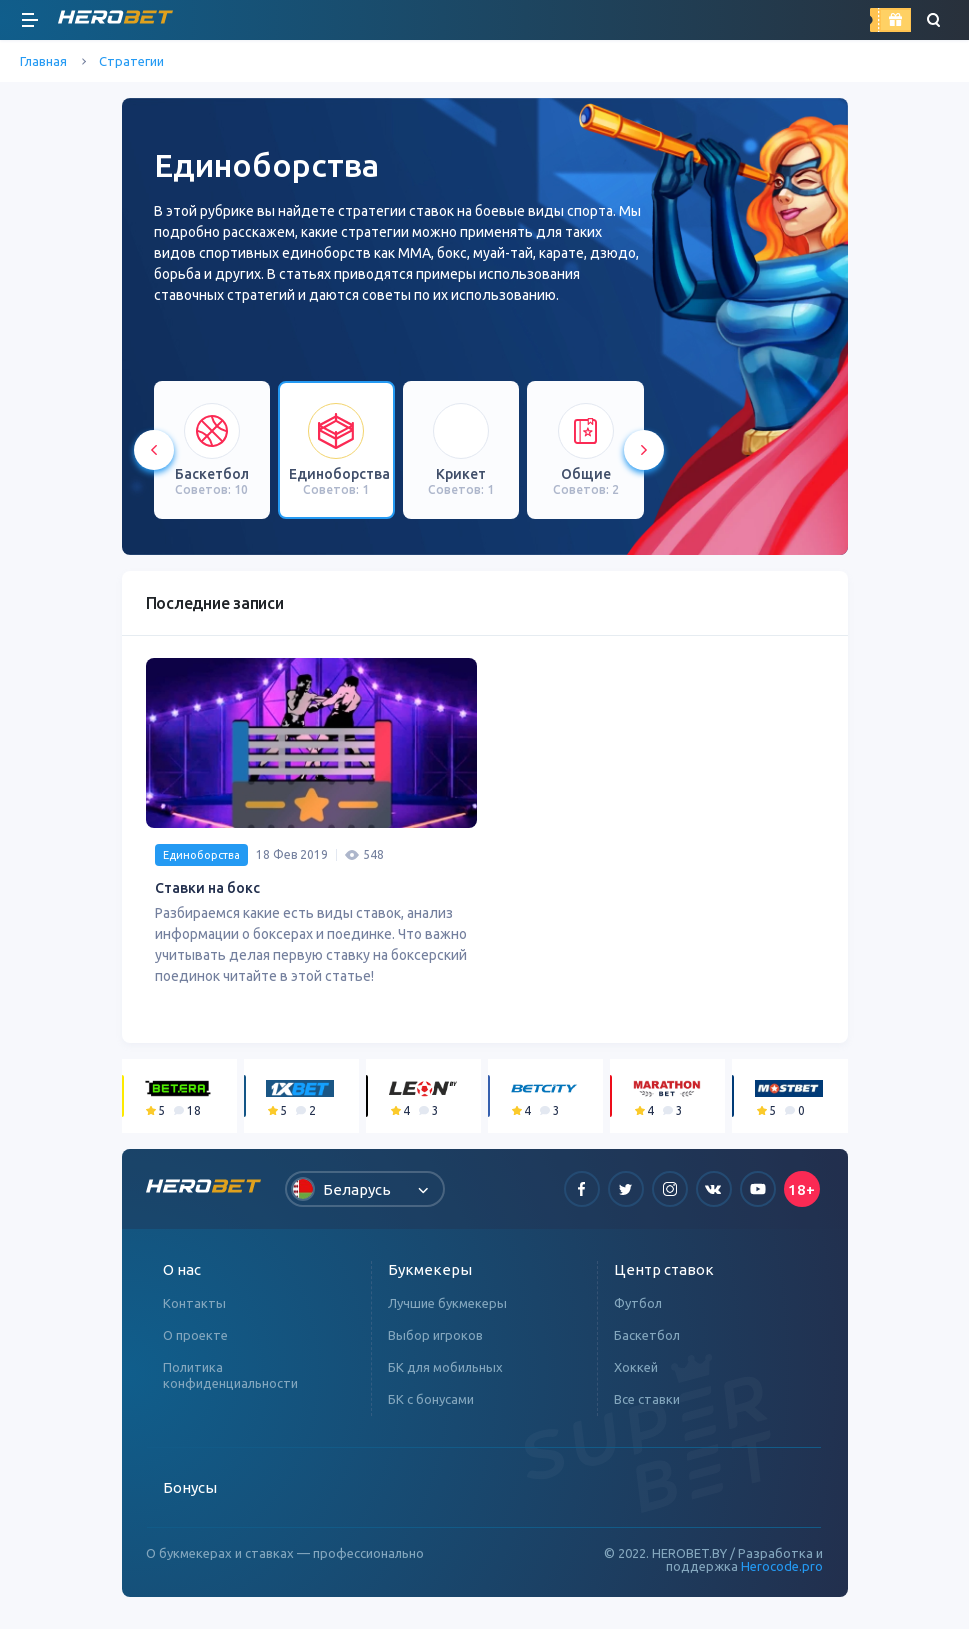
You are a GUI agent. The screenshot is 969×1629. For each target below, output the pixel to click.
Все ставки (647, 1407)
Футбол (638, 1311)
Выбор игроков (435, 1343)
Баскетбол (647, 1343)
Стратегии (131, 61)
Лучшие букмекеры (447, 1311)
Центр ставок (664, 1277)
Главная (43, 61)
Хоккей (636, 1375)
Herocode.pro (782, 1574)
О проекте (195, 1343)
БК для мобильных (445, 1375)
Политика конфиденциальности (230, 1383)
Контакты (194, 1311)
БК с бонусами (431, 1407)
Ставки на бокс (207, 896)
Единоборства (201, 863)
